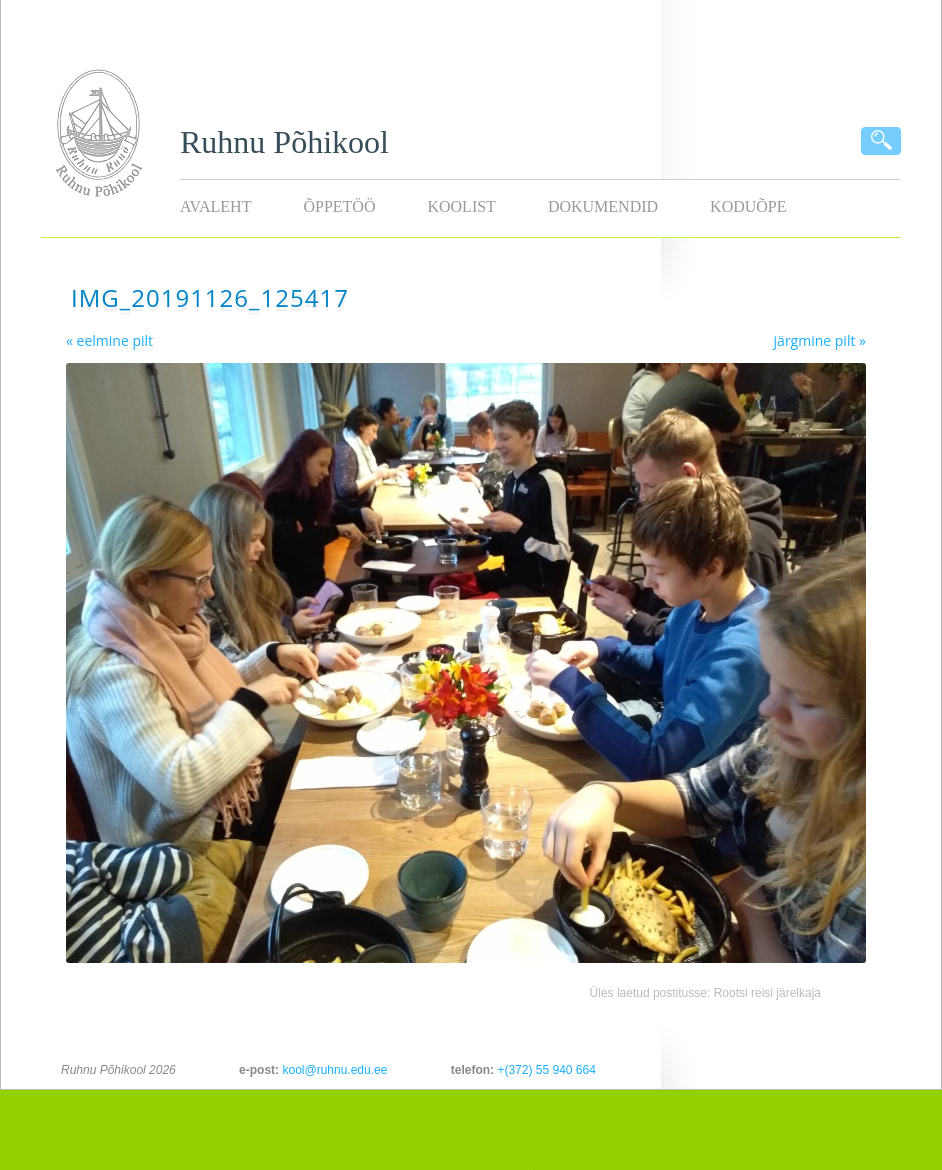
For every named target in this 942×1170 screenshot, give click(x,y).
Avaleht (215, 206)
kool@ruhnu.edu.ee (334, 1070)
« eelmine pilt (109, 340)
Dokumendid (603, 206)
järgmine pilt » (820, 340)
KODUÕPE (748, 206)
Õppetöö (339, 206)
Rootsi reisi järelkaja (767, 993)
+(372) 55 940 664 (546, 1070)
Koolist (461, 206)
